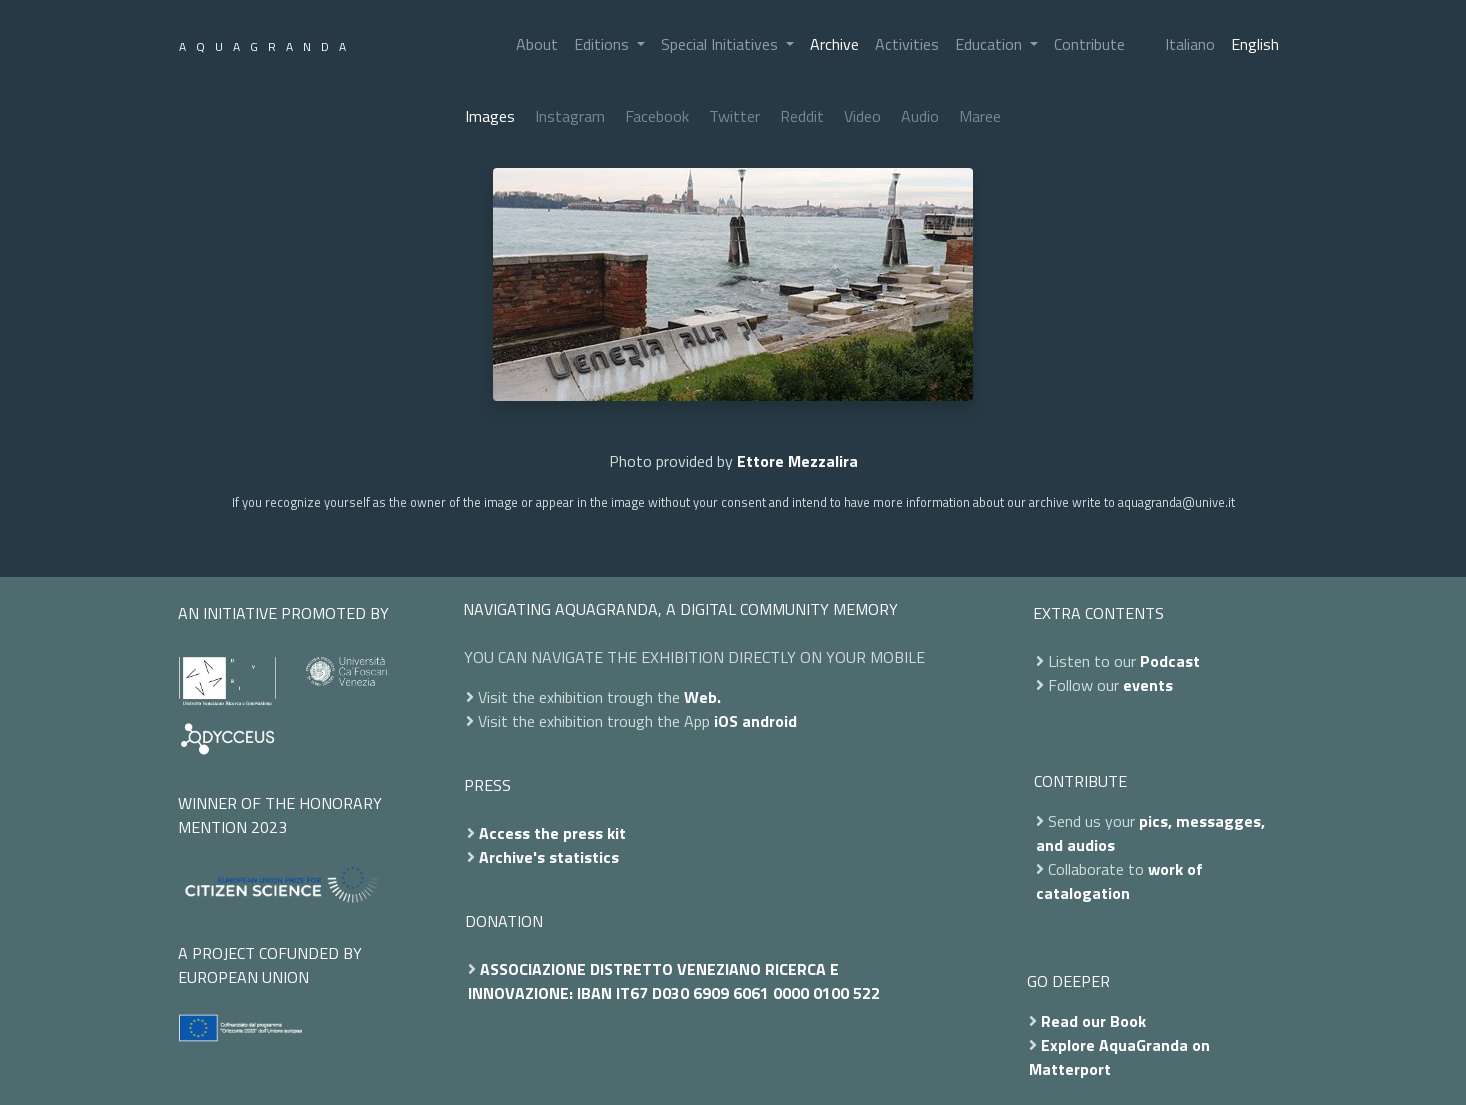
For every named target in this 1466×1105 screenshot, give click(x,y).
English (1255, 44)
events (1148, 685)
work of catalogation (1119, 881)
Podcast (1170, 661)
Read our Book (1093, 1021)
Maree (980, 116)
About (537, 44)
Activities (907, 44)
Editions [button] (603, 44)
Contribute (1089, 44)
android (769, 721)
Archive (834, 44)
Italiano (1190, 44)
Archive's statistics (549, 857)
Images (490, 116)
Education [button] (990, 44)
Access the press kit (552, 833)
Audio (920, 116)
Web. (702, 697)
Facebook (657, 116)
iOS (726, 721)
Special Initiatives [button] (721, 44)
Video (862, 116)
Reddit (802, 116)
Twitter (734, 116)
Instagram (570, 116)
